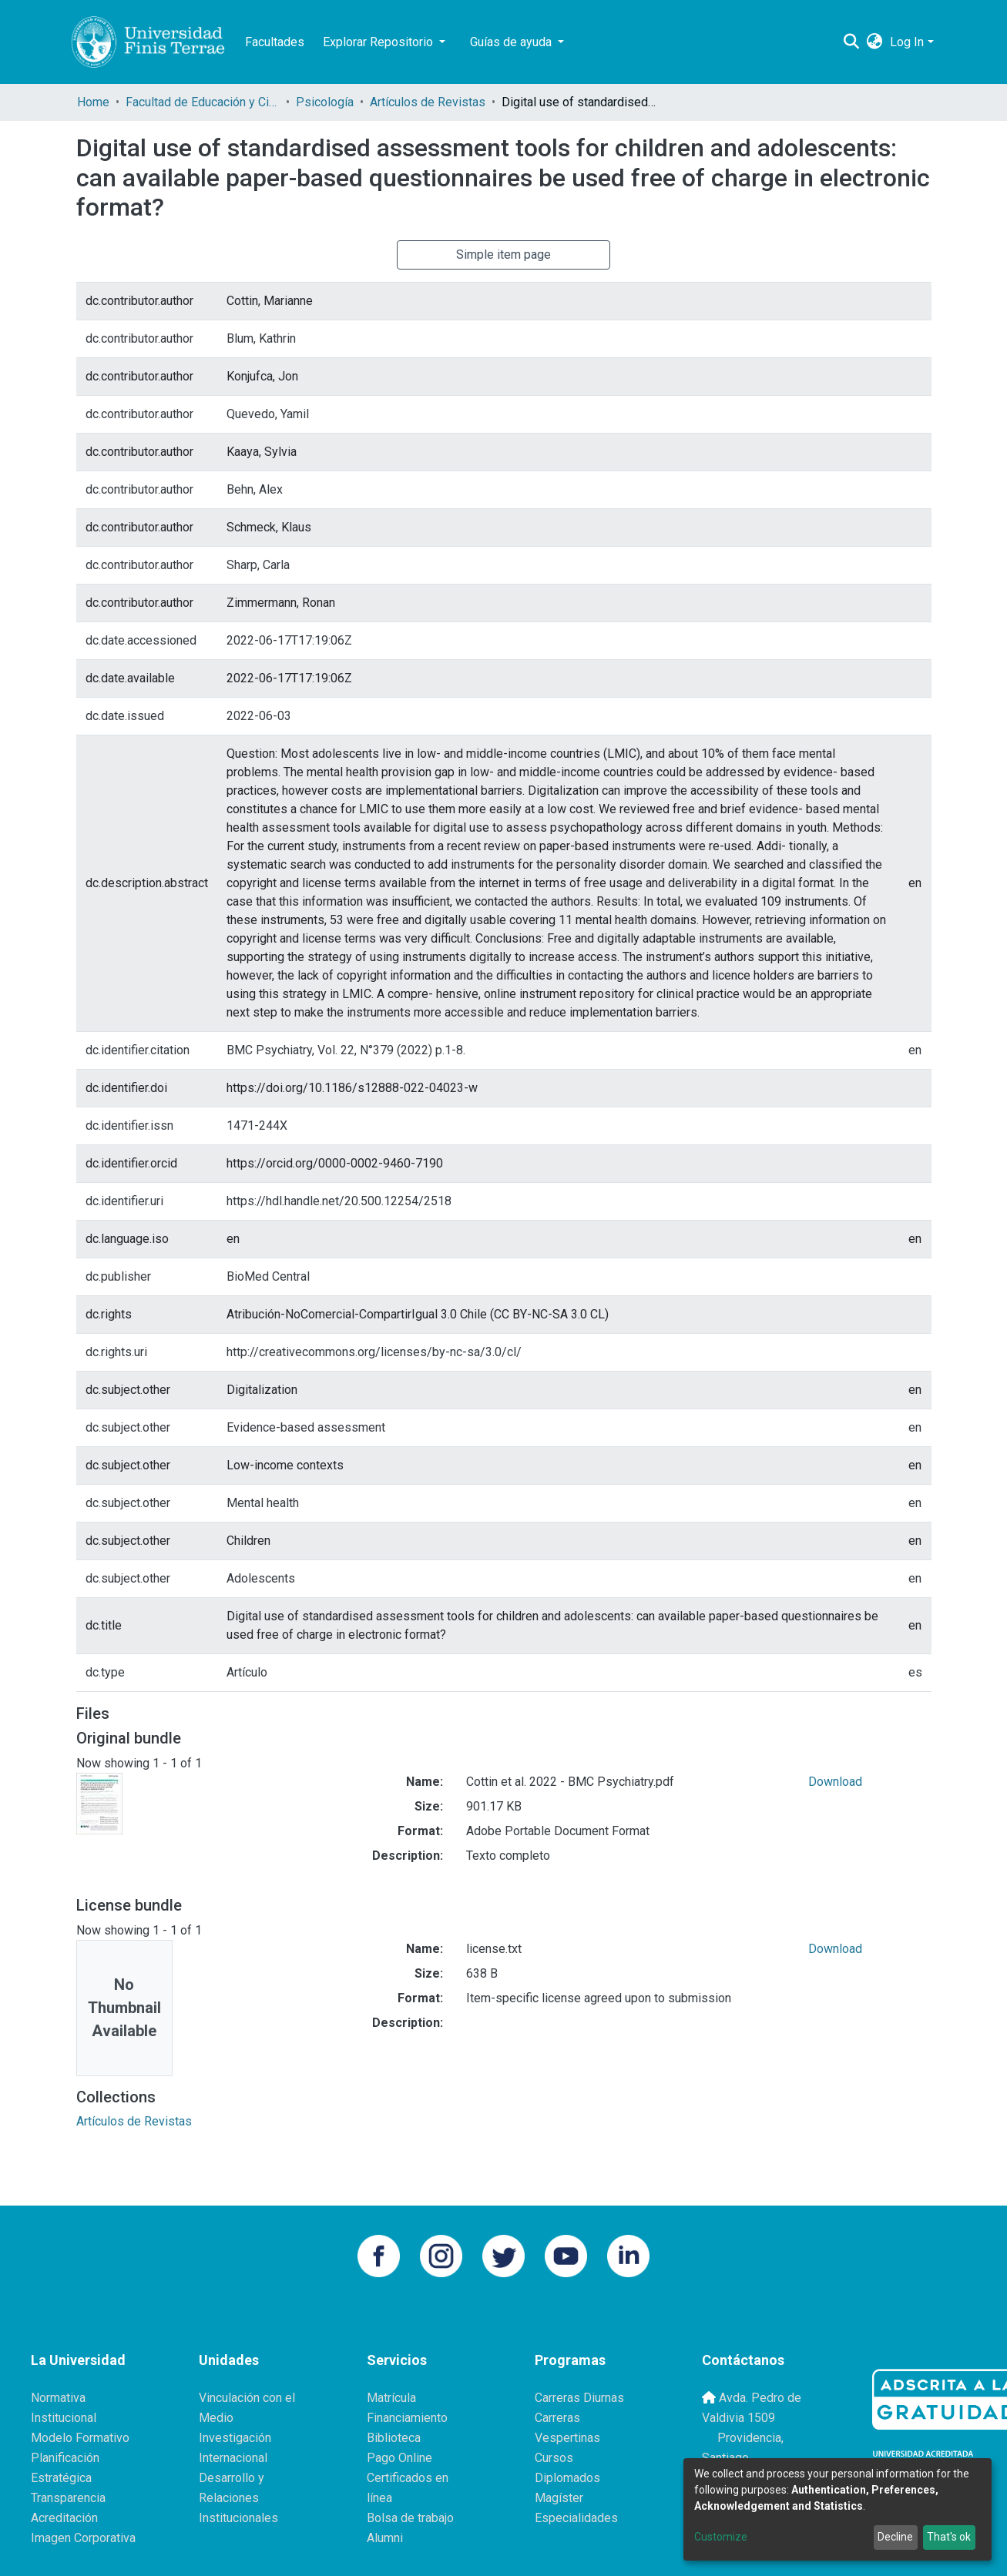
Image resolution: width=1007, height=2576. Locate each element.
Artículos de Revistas (427, 102)
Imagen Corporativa (83, 2538)
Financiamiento (407, 2417)
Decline (895, 2537)
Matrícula (391, 2397)
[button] (874, 42)
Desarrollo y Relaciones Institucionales (238, 2497)
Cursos (554, 2457)
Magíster (559, 2498)
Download (835, 1781)
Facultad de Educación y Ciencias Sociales (203, 102)
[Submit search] (851, 42)
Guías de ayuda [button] (512, 42)
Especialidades (576, 2518)
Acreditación (64, 2518)
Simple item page (503, 254)
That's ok (949, 2537)
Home (93, 102)
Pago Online (399, 2457)
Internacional (233, 2457)
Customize (720, 2537)
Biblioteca (394, 2437)
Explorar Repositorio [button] (379, 42)
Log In (907, 42)
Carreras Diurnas (579, 2397)
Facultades (274, 42)
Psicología (325, 102)
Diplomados (567, 2477)
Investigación (235, 2437)
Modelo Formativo (80, 2437)
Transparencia (68, 2498)
